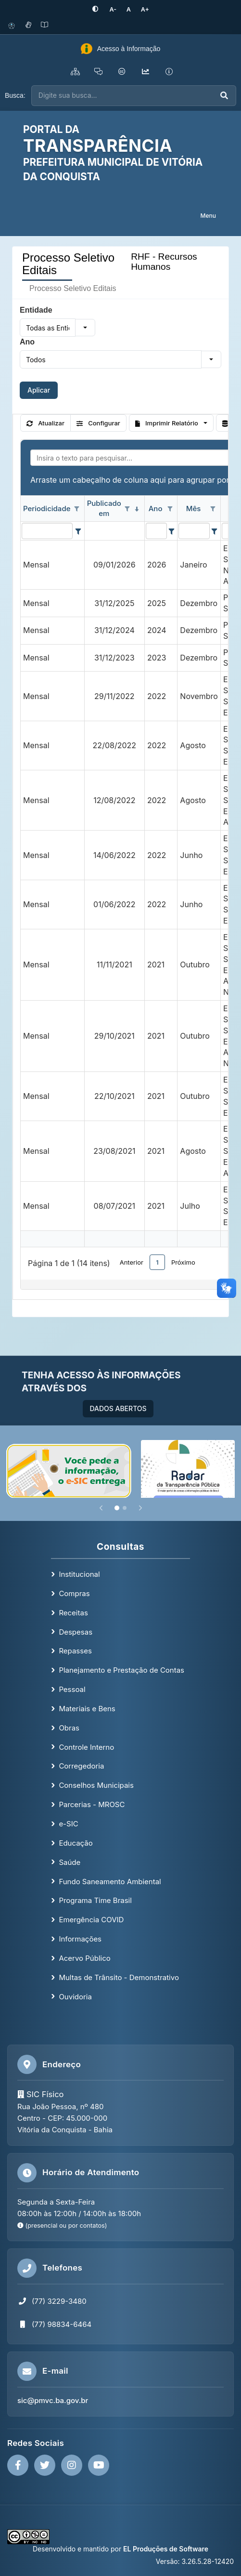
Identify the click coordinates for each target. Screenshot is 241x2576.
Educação (75, 1842)
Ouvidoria (75, 1996)
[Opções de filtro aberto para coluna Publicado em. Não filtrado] (127, 509)
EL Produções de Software (165, 2549)
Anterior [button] (131, 1262)
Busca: (15, 95)
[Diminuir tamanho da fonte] (113, 9)
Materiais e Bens (87, 1708)
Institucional (79, 1574)
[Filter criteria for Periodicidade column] (78, 530)
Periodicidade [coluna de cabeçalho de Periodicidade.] (46, 508)
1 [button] (157, 1262)
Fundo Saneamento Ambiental (110, 1881)
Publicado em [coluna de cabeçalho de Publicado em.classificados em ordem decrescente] (104, 508)
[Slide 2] (125, 1507)
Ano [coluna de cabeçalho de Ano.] (156, 508)
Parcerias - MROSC (92, 1804)
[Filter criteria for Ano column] (171, 530)
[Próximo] (140, 1507)
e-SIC (68, 1823)
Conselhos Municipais (96, 1785)
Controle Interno (86, 1746)
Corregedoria (81, 1765)
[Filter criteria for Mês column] (214, 530)
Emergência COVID (91, 1919)
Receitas (73, 1612)
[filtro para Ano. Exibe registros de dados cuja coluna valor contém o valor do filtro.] (156, 530)
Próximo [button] (183, 1262)
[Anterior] (101, 1507)
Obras (69, 1727)
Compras (74, 1593)
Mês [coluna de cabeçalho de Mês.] (193, 508)
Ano (27, 342)
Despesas (75, 1631)
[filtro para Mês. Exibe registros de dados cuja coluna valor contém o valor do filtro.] (193, 530)
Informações (80, 1938)
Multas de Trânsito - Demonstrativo (119, 1977)
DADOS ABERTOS (117, 1408)
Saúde (69, 1861)
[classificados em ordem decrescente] (137, 509)
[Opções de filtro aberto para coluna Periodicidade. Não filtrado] (77, 509)
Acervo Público (84, 1957)
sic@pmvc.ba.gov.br (52, 2399)
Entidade (36, 310)
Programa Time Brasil (95, 1900)
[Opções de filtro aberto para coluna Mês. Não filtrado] (213, 509)
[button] (85, 327)
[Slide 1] (116, 1507)
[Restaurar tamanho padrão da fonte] (128, 9)
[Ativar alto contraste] (97, 9)
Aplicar (38, 390)
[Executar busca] (224, 96)
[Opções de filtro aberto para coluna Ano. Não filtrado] (170, 509)
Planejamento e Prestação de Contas (121, 1670)
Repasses (75, 1650)
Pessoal (72, 1689)
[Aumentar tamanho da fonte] (143, 9)
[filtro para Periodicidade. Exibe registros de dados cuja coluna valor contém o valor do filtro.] (47, 530)
